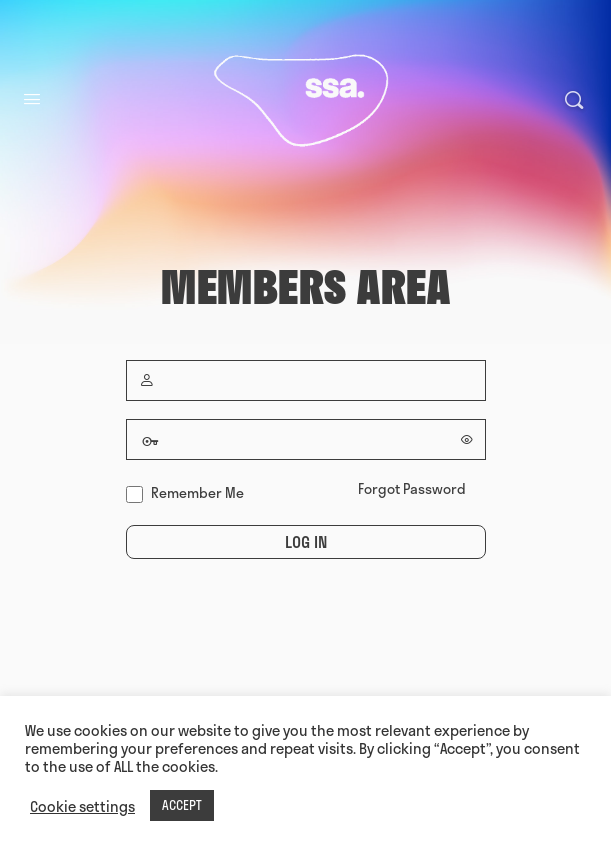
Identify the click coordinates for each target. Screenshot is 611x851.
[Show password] (467, 439)
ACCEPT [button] (182, 805)
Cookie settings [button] (82, 806)
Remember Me (185, 492)
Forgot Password (412, 488)
